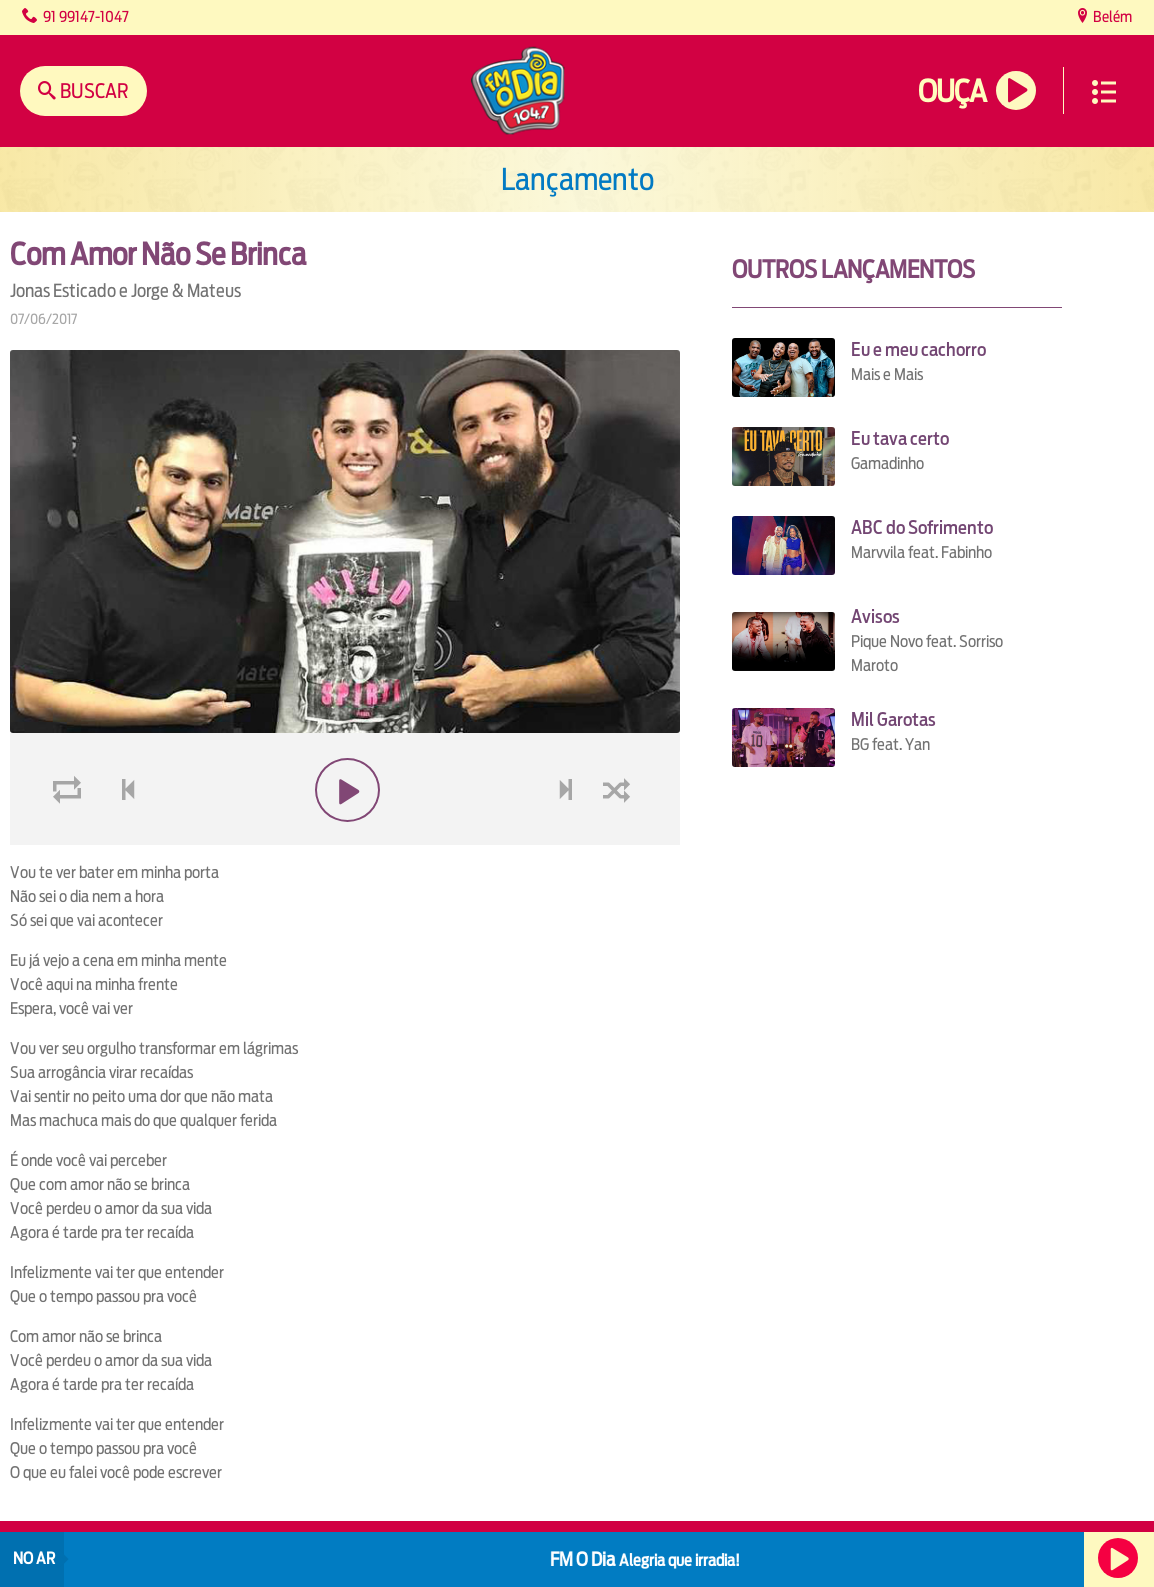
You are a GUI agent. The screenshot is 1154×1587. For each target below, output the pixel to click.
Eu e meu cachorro (918, 349)
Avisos (875, 616)
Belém (1111, 16)
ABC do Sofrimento (922, 527)
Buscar (92, 90)
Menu (1104, 92)
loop (70, 790)
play (345, 790)
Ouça (952, 91)
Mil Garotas (893, 719)
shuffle (620, 790)
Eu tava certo (900, 438)
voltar (122, 790)
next (568, 790)
